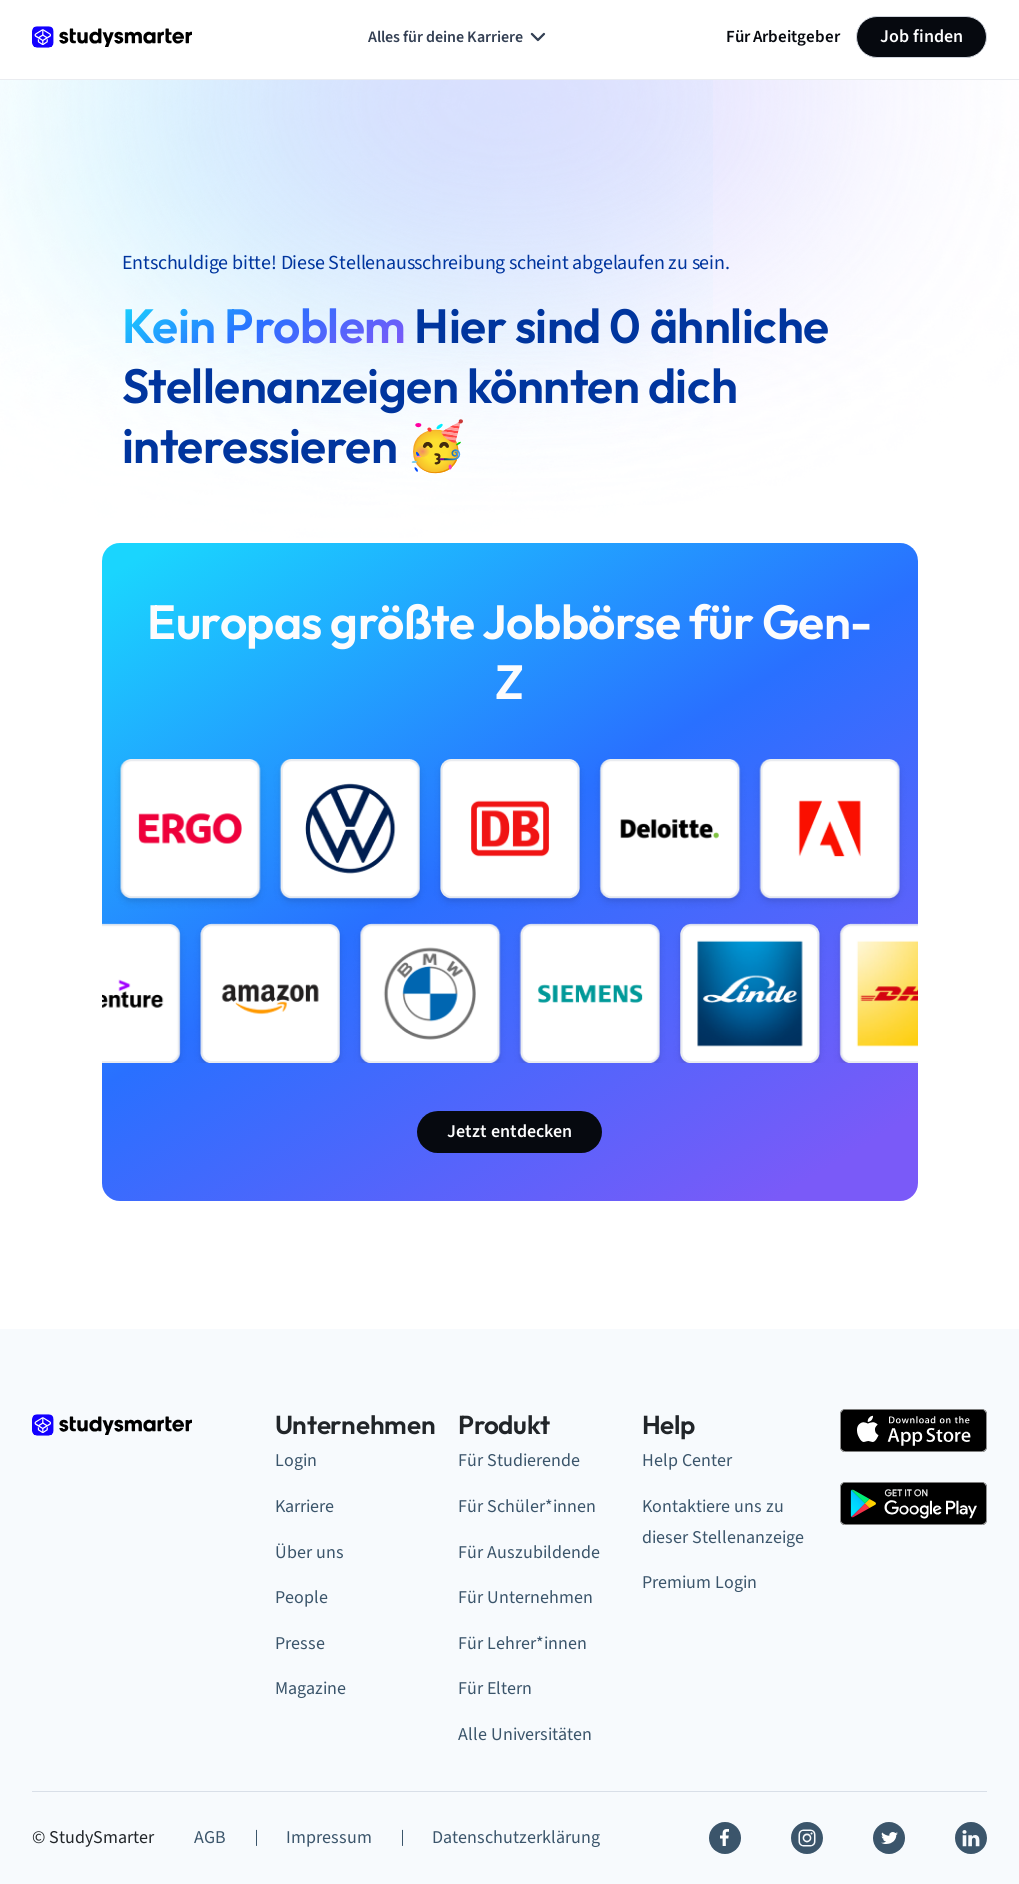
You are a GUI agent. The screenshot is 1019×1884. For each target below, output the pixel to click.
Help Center (687, 1460)
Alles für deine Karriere (459, 37)
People (301, 1597)
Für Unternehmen (525, 1597)
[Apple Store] (913, 1430)
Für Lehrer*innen (522, 1643)
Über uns (309, 1552)
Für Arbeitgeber (783, 36)
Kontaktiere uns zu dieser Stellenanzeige (723, 1522)
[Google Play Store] (913, 1503)
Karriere (304, 1506)
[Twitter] (889, 1838)
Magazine (310, 1688)
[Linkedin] (971, 1838)
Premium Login (699, 1582)
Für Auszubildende (529, 1552)
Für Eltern (495, 1688)
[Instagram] (807, 1838)
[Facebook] (725, 1838)
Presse (300, 1643)
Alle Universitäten (525, 1734)
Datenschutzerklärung (516, 1837)
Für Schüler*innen (527, 1506)
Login (296, 1460)
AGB (210, 1837)
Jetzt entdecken (509, 1131)
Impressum (329, 1837)
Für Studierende (519, 1460)
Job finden (921, 36)
